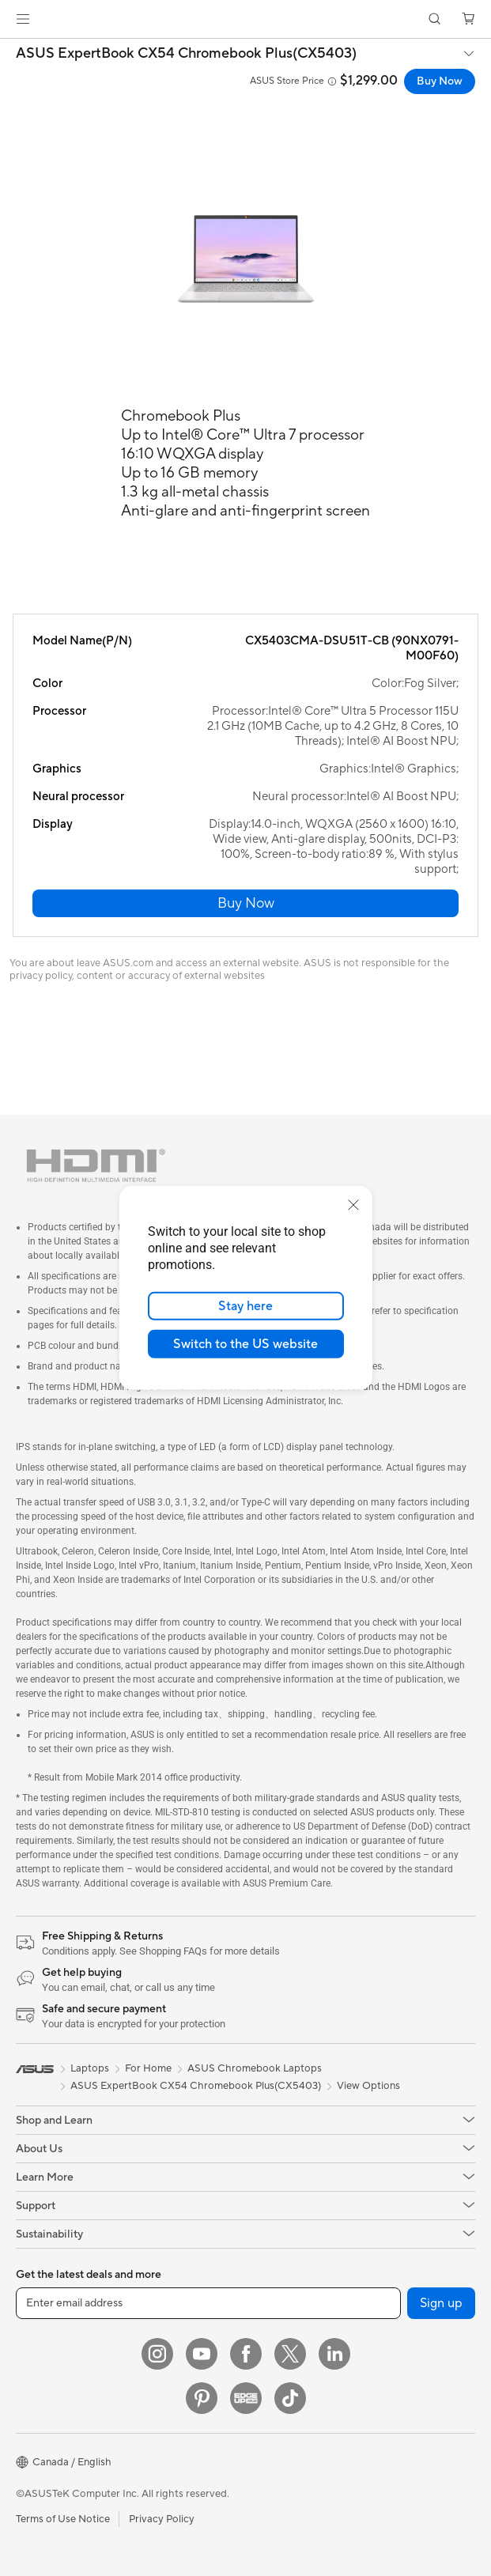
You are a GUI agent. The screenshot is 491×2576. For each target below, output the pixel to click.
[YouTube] (201, 2354)
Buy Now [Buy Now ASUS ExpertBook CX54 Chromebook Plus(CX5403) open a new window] (440, 81)
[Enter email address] (208, 2303)
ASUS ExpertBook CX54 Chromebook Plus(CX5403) (186, 53)
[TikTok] (290, 2398)
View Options (368, 2085)
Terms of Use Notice (63, 2519)
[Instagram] (157, 2354)
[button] (23, 19)
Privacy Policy (162, 2519)
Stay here (245, 1306)
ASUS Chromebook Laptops (254, 2068)
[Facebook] (246, 2354)
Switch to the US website (245, 1344)
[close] (353, 1205)
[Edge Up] (246, 2398)
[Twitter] (290, 2354)
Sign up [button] (441, 2303)
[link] (245, 19)
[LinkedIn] (334, 2354)
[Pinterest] (201, 2398)
